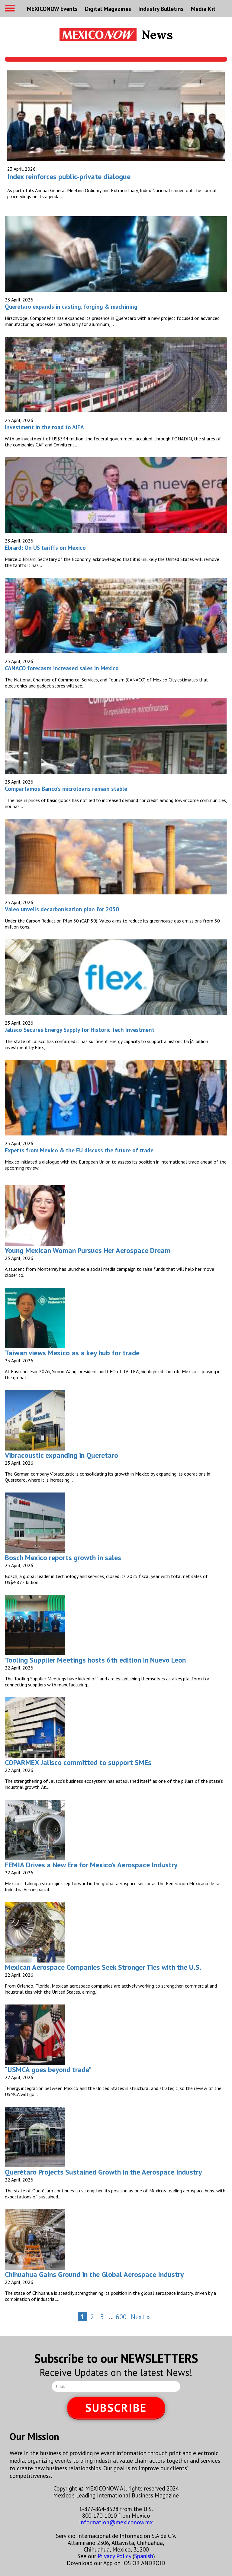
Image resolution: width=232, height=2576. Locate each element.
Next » (140, 2316)
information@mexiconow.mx (116, 2522)
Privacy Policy (114, 2556)
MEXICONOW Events (52, 8)
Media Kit (203, 8)
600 (121, 2316)
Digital (108, 8)
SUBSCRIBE (116, 2408)
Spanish (143, 2556)
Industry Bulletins (161, 8)
